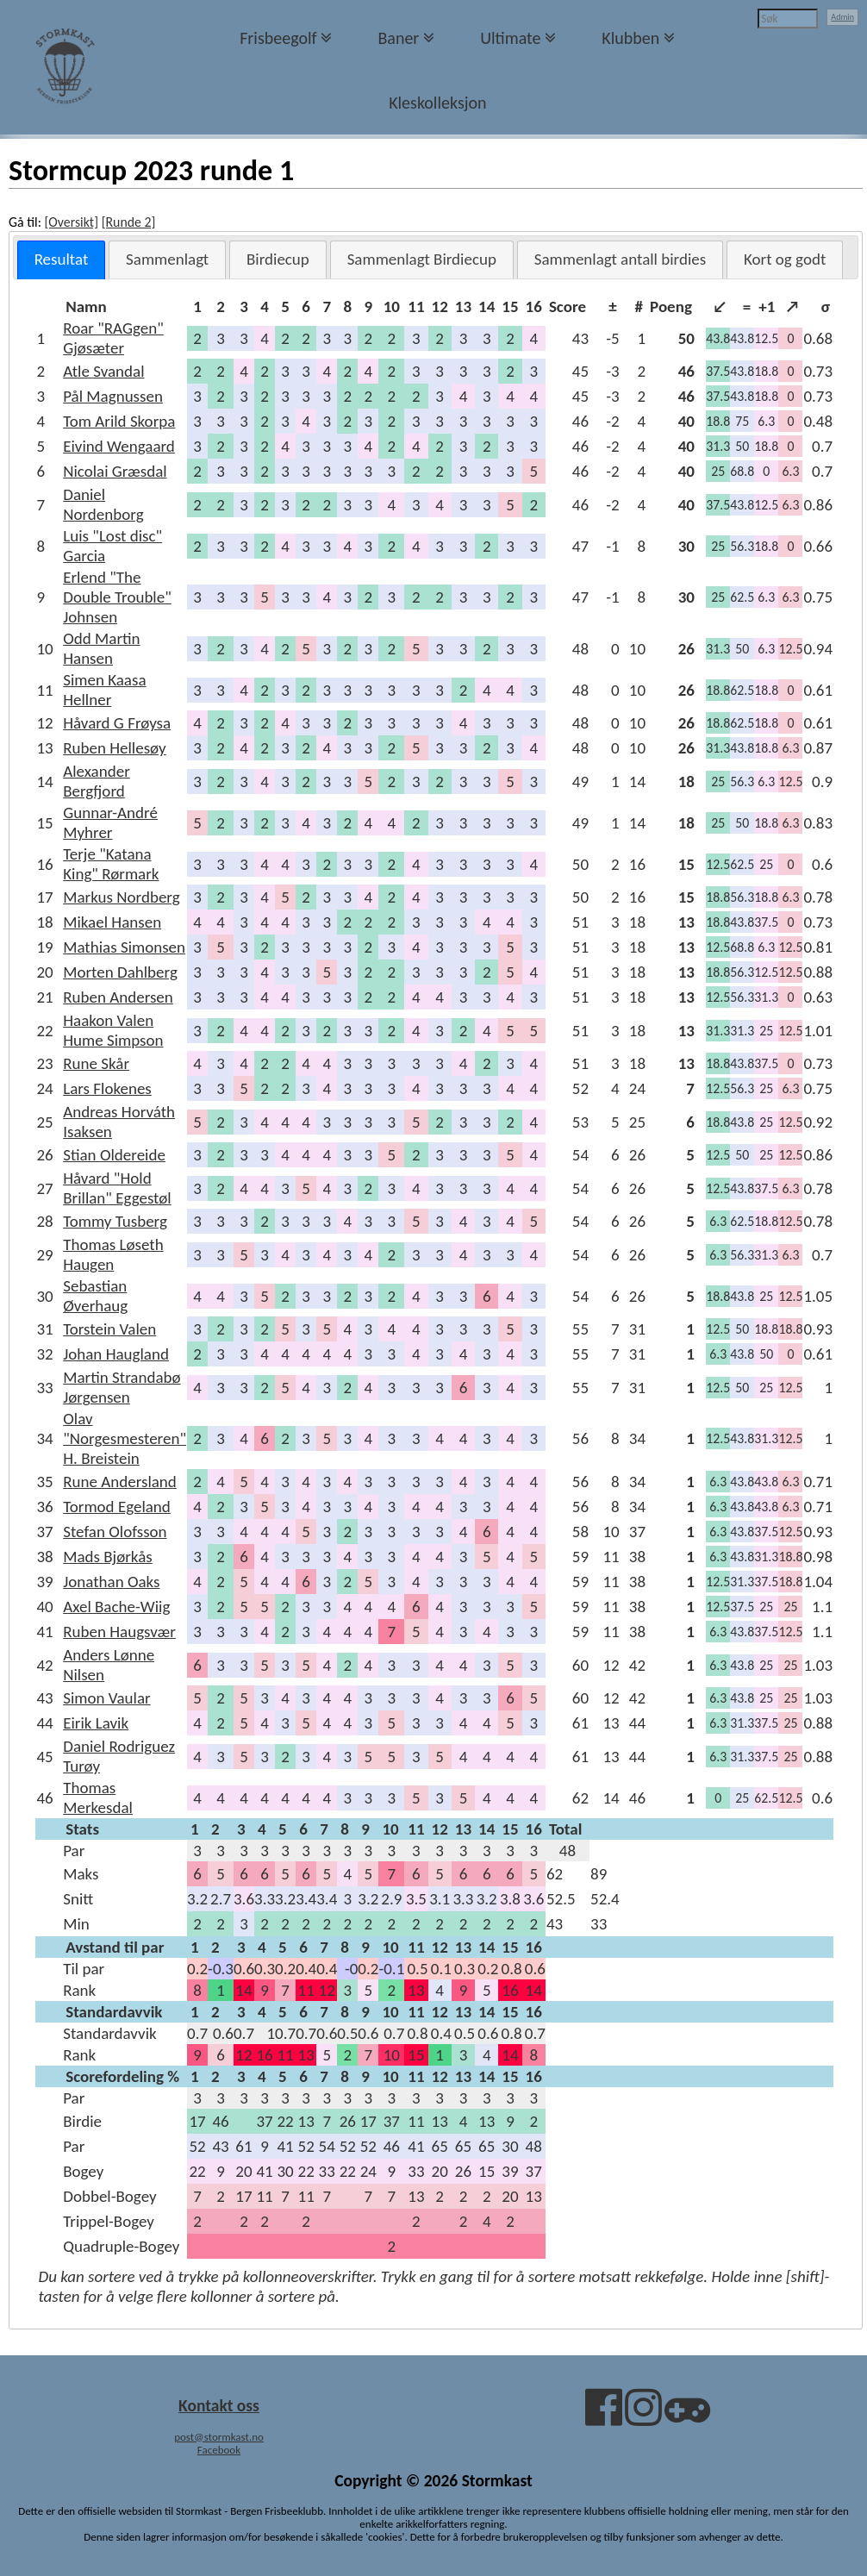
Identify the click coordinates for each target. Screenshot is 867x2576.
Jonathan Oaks (111, 1581)
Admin (842, 16)
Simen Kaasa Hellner (104, 690)
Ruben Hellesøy (114, 748)
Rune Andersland (120, 1481)
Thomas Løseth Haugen (113, 1254)
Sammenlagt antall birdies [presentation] (620, 259)
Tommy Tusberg (115, 1221)
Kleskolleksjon (437, 102)
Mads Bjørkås (107, 1556)
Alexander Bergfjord (96, 781)
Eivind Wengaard (119, 446)
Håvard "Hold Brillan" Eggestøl (117, 1188)
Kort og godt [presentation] (785, 259)
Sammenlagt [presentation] (167, 259)
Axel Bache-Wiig (116, 1606)
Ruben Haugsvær (119, 1631)
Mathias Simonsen (124, 947)
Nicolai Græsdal (114, 471)
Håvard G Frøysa (117, 723)
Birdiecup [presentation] (277, 259)
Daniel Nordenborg (103, 504)
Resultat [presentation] (61, 259)
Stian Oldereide (114, 1155)
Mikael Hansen (112, 922)
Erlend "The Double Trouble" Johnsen (117, 597)
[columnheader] (124, 306)
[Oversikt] (71, 222)
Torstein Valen (109, 1329)
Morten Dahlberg (120, 972)
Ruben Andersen (118, 997)
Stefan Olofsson (114, 1531)
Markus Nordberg (121, 897)
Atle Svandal (103, 371)
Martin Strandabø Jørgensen (121, 1387)
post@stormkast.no (219, 2436)
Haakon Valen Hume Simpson (113, 1030)
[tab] (61, 260)
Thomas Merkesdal (98, 1797)
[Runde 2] (129, 222)
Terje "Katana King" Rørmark (111, 864)
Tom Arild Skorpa (119, 421)
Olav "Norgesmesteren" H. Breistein (124, 1438)
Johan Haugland (116, 1354)
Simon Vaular (106, 1698)
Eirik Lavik (95, 1723)
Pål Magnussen (113, 396)
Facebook (218, 2449)
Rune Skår (96, 1063)
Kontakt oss (218, 2405)
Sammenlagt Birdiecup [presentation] (421, 259)
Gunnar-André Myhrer (110, 822)
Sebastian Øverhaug (95, 1296)
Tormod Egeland (117, 1506)
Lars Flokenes (107, 1088)
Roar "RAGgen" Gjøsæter (113, 338)
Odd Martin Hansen (101, 648)
